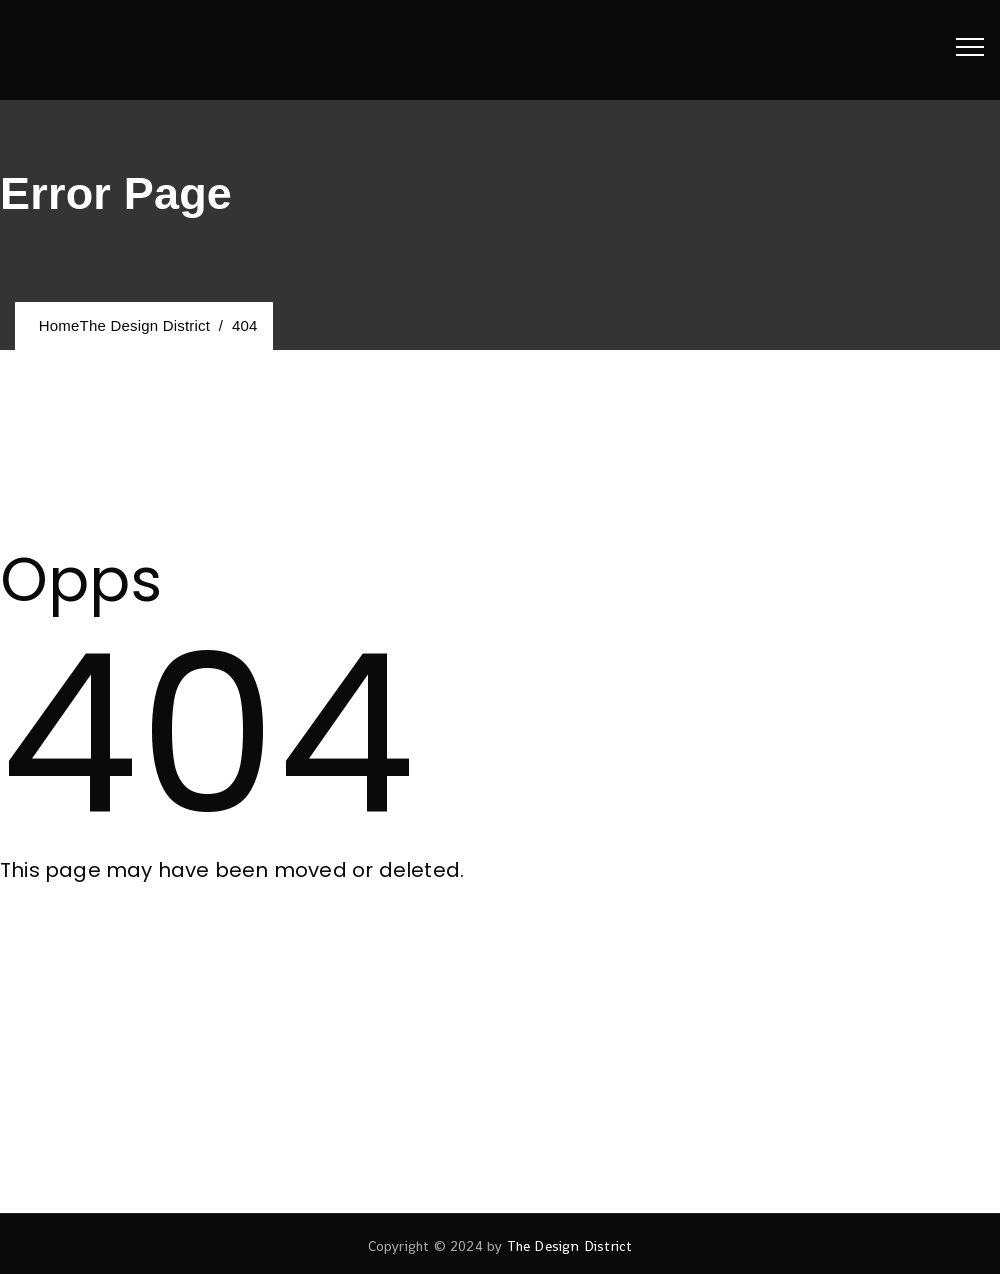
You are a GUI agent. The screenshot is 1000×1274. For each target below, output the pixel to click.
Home (120, 325)
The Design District (570, 1246)
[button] (87, 940)
